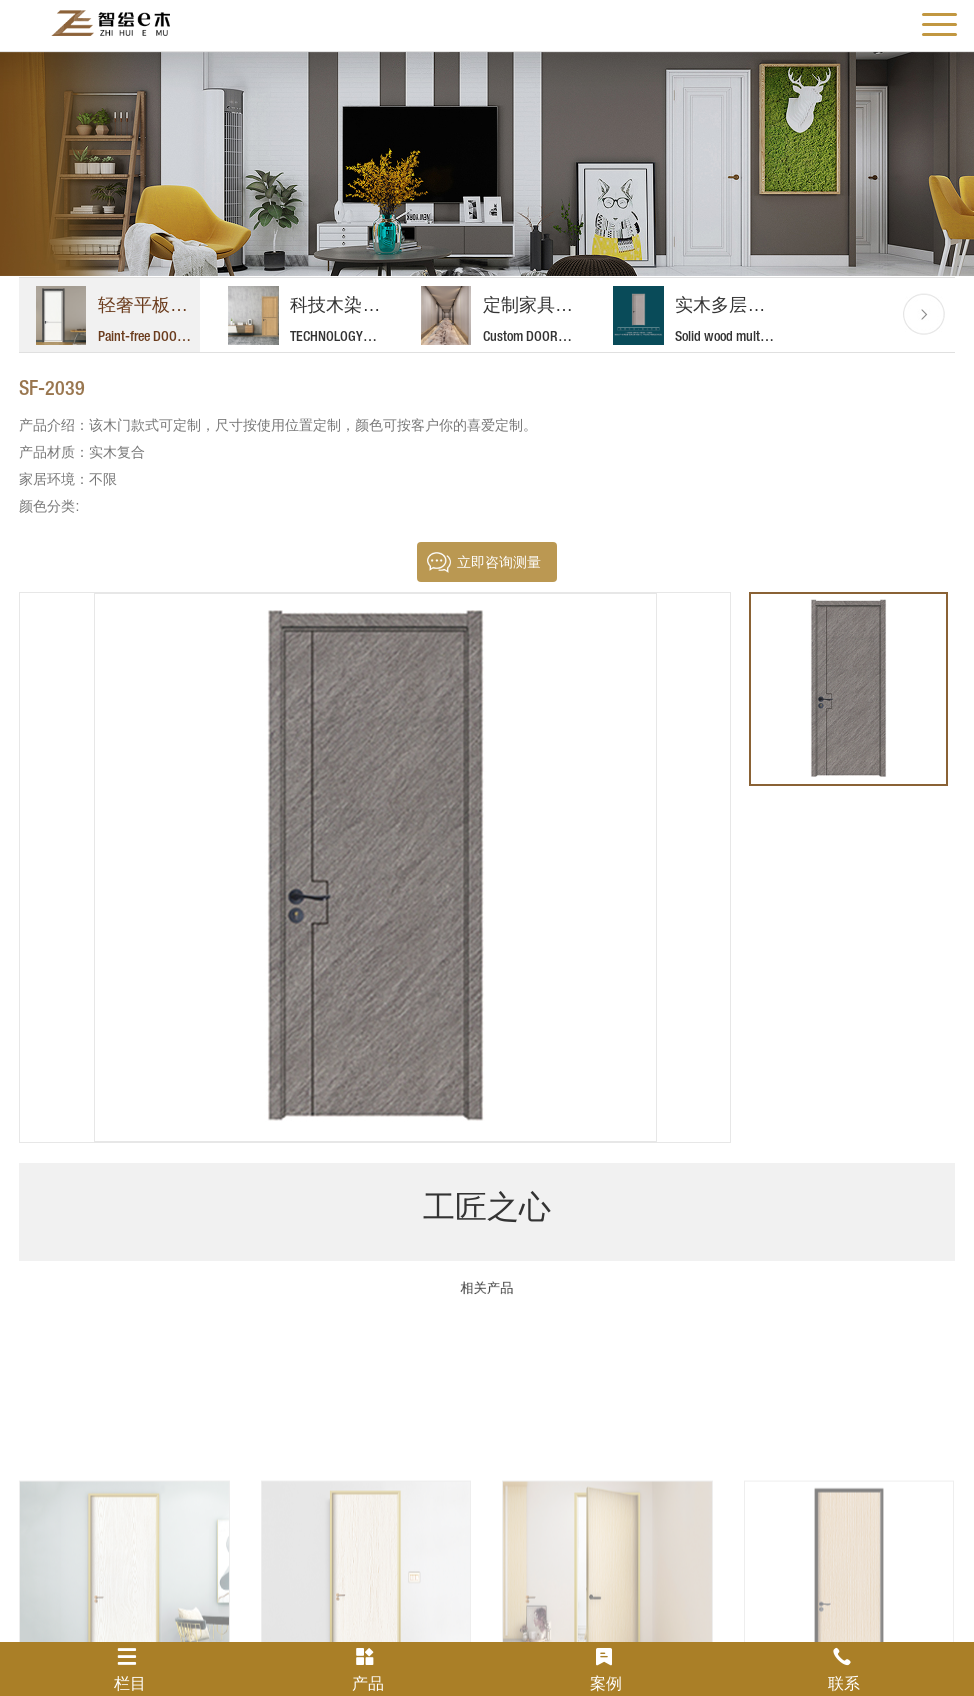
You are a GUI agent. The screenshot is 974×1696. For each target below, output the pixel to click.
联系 (844, 1669)
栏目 (130, 1669)
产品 (368, 1669)
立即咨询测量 (499, 562)
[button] (924, 314)
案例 (606, 1669)
